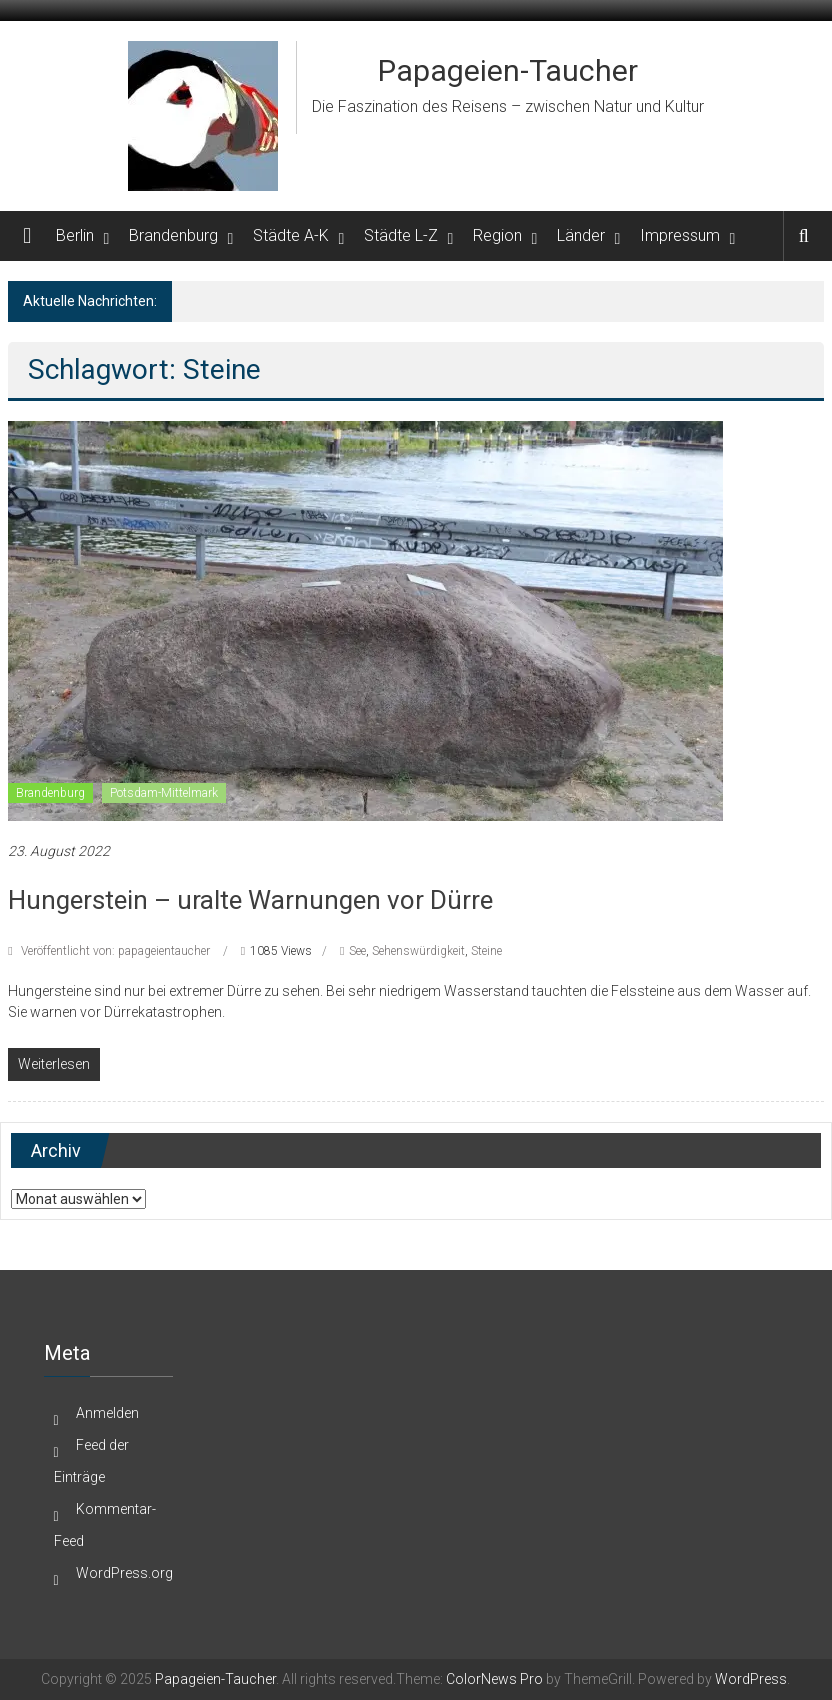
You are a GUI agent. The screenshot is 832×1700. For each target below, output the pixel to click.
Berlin (75, 235)
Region (497, 235)
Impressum (680, 235)
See (357, 951)
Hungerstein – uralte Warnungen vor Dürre (250, 900)
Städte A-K (291, 235)
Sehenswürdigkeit (418, 951)
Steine (486, 951)
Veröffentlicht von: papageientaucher (115, 951)
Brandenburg (173, 235)
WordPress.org (124, 1573)
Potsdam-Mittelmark (164, 793)
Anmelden (107, 1413)
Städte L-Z (401, 235)
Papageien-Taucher (508, 70)
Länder (581, 235)
